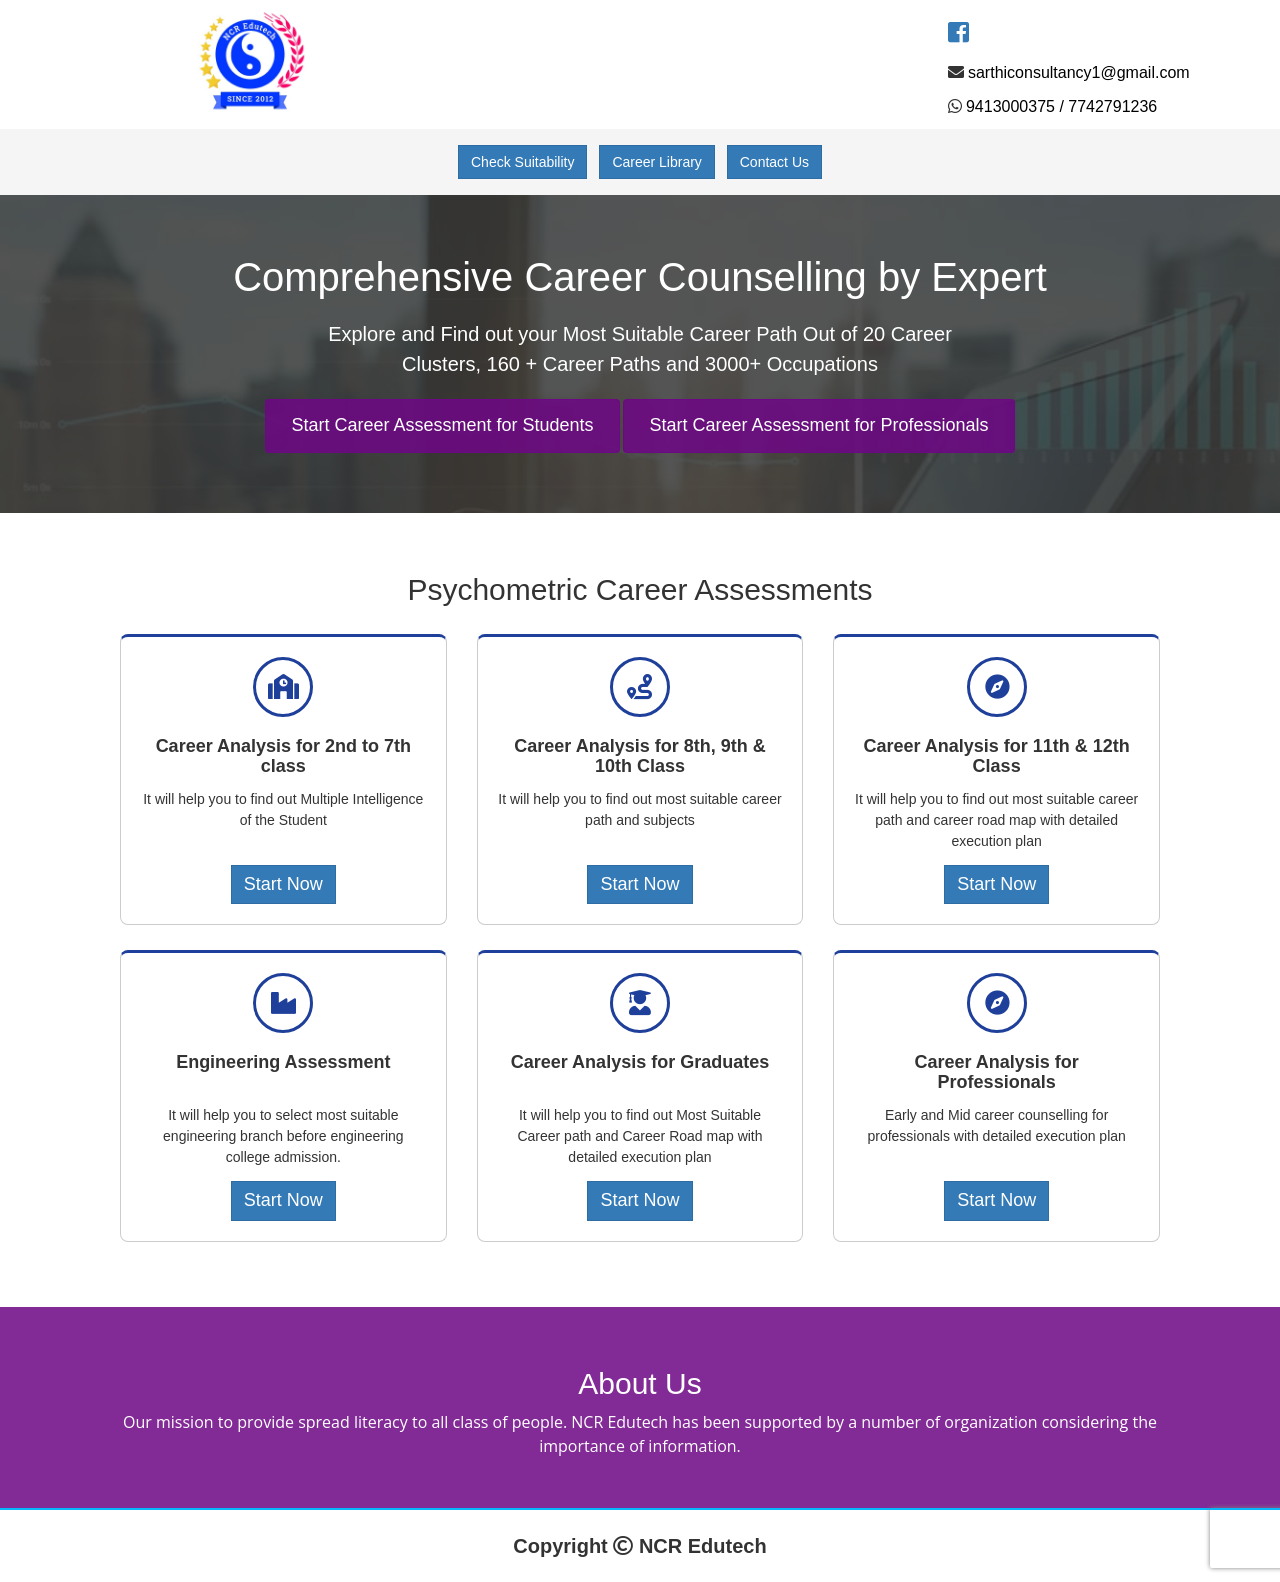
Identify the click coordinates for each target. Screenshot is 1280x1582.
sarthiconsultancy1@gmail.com (1079, 72)
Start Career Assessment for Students (442, 425)
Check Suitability (523, 162)
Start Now (283, 884)
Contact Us (774, 162)
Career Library (656, 162)
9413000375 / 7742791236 (1061, 106)
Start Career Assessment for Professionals (818, 425)
